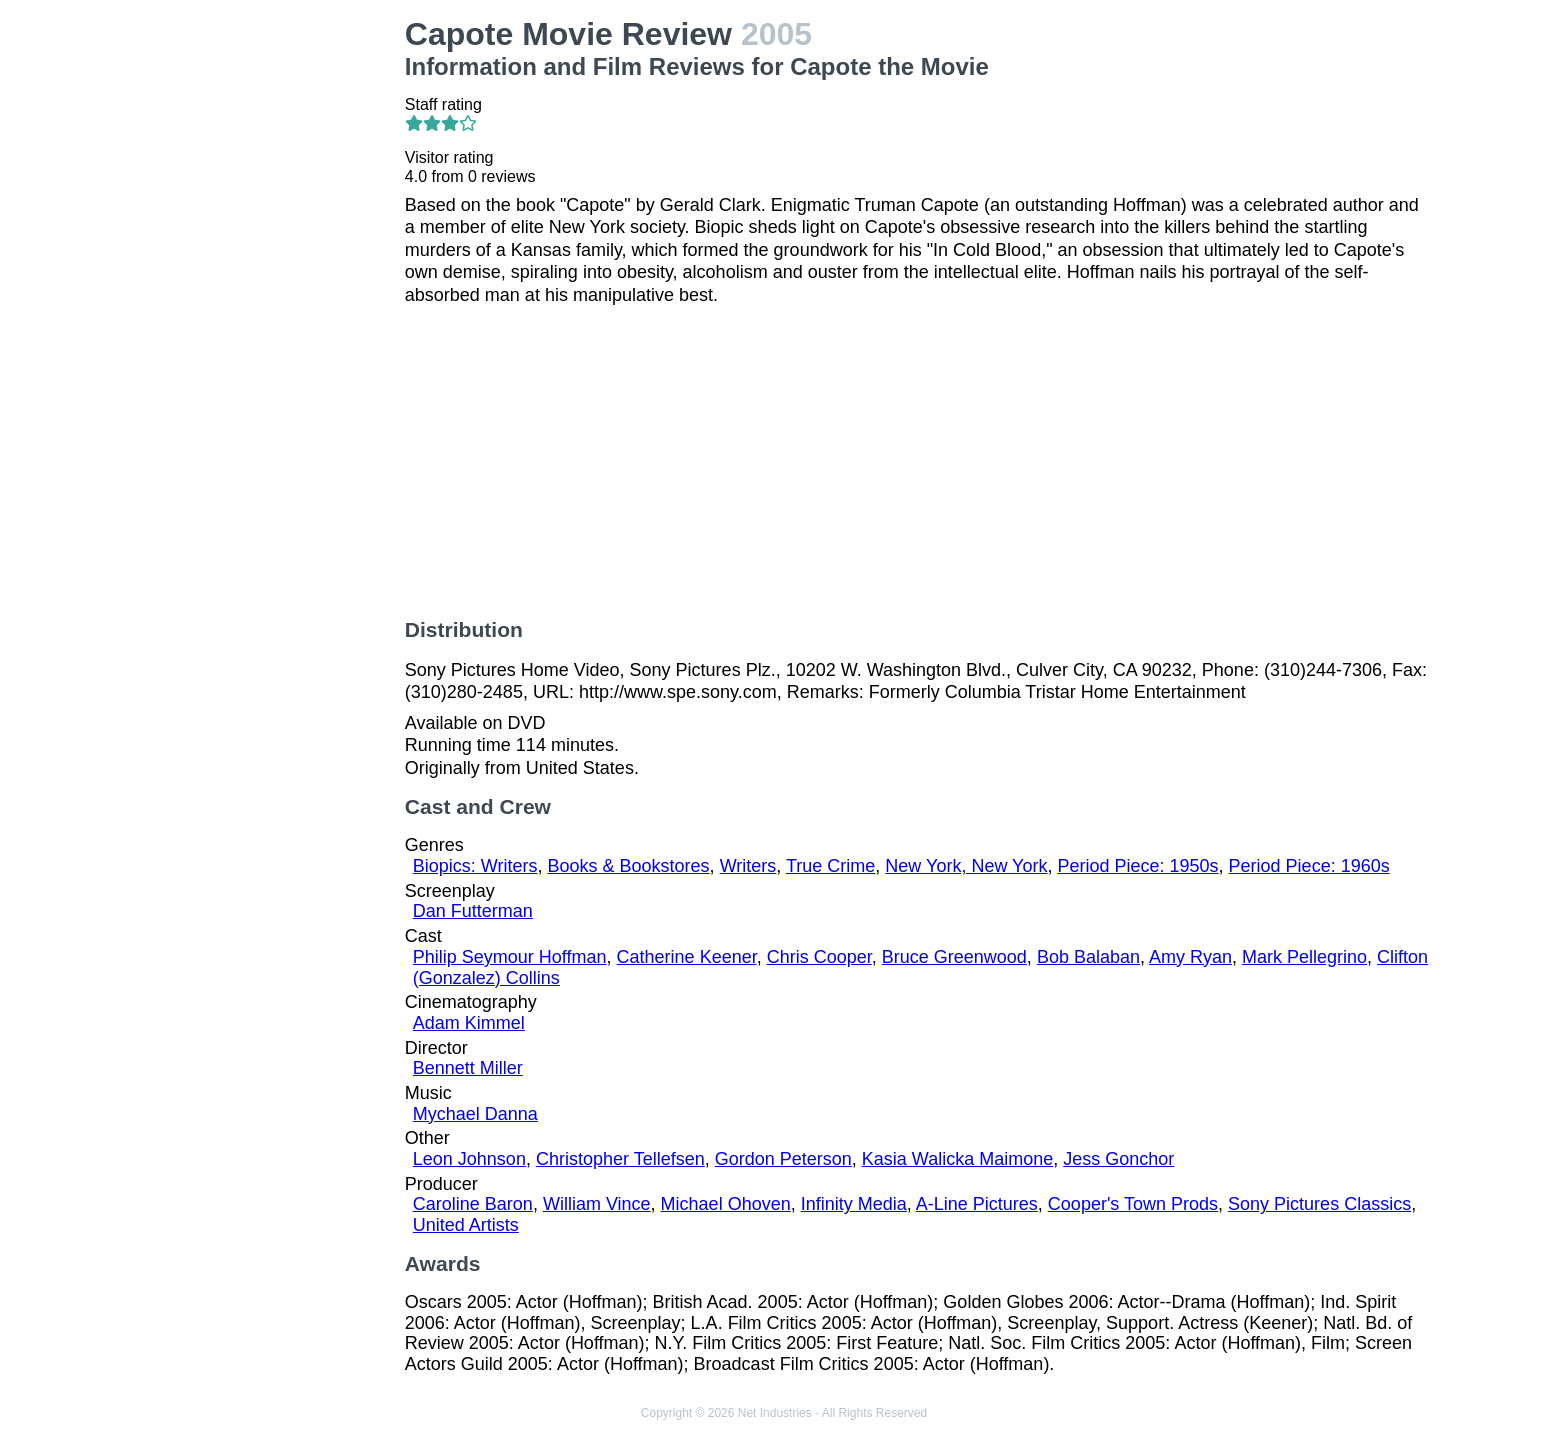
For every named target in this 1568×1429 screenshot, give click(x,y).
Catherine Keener (687, 957)
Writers (748, 866)
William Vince (597, 1204)
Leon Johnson (469, 1159)
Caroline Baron (473, 1204)
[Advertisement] (272, 316)
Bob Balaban (1088, 957)
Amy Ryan (1190, 957)
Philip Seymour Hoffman (510, 957)
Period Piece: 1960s (1309, 866)
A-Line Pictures (977, 1204)
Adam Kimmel (469, 1023)
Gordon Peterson (783, 1159)
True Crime (830, 866)
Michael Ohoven (726, 1204)
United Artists (466, 1225)
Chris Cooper (819, 957)
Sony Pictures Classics (1319, 1204)
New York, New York (966, 866)
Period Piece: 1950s (1137, 866)
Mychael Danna (475, 1114)
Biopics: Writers (475, 866)
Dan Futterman (473, 911)
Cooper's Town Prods (1133, 1204)
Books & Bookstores (629, 866)
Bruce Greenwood (954, 957)
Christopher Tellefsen (620, 1159)
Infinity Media (854, 1204)
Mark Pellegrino (1304, 957)
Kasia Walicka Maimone (957, 1159)
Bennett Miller (468, 1068)
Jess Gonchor (1118, 1159)
